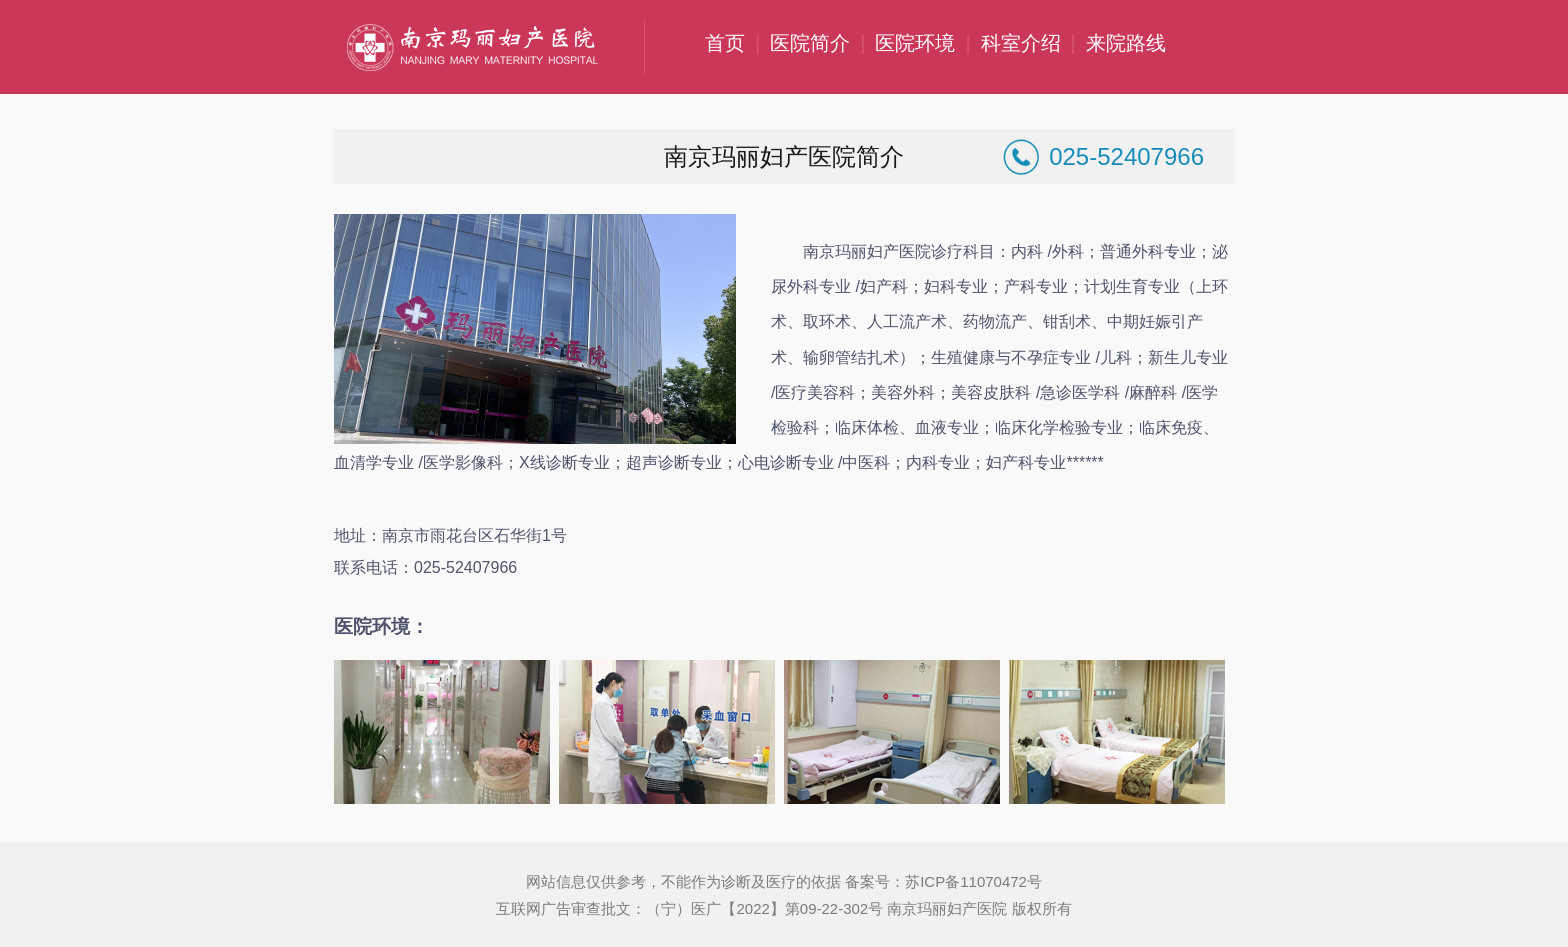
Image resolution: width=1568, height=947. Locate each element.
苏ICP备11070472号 (973, 881)
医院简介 (810, 43)
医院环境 (915, 43)
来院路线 (1126, 43)
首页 (725, 43)
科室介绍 (1021, 43)
